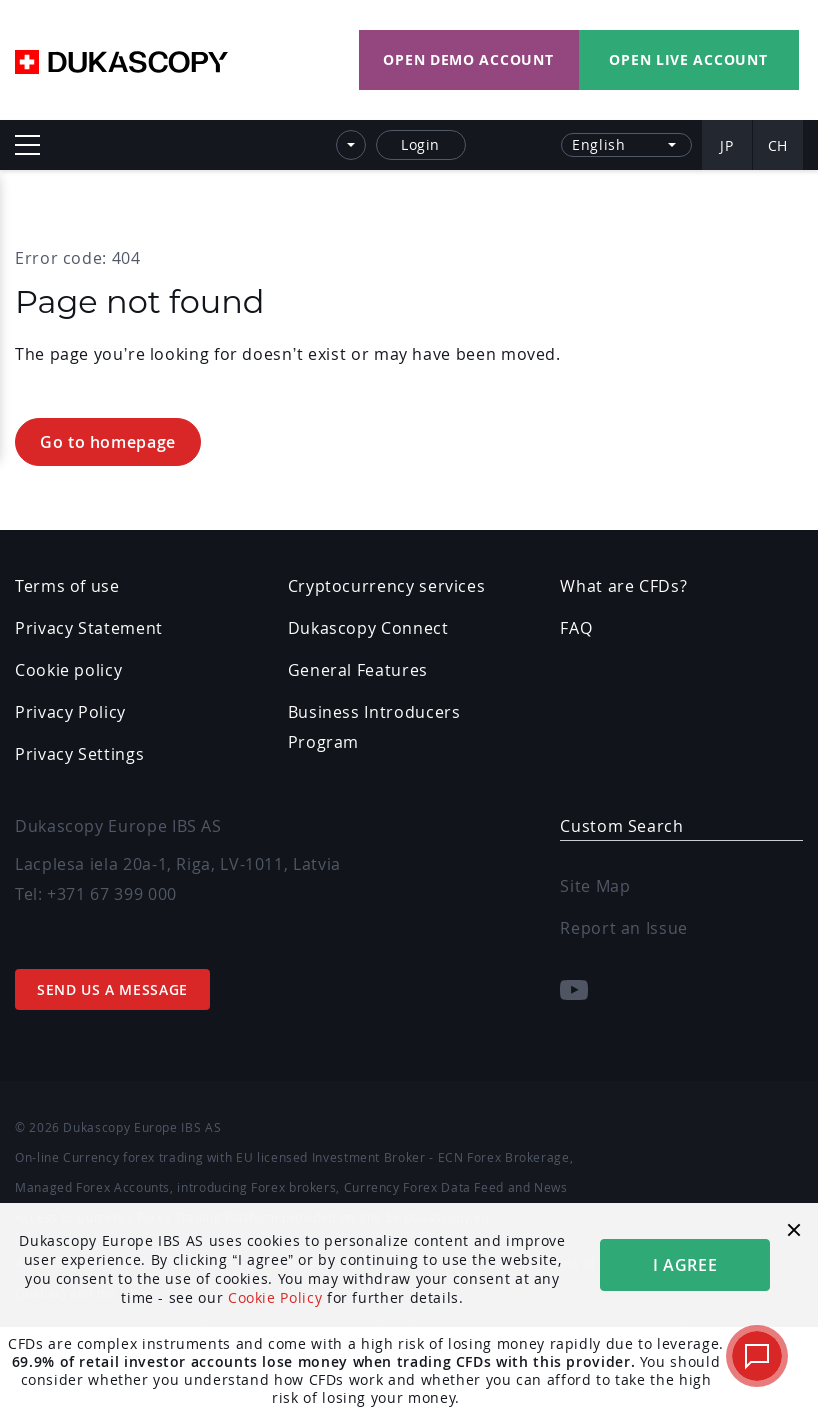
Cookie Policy (275, 1297)
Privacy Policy (70, 712)
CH (778, 145)
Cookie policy (68, 670)
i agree (685, 1265)
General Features (358, 670)
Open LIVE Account (688, 59)
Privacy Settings (79, 754)
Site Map (595, 886)
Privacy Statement (89, 628)
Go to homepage (108, 442)
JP (726, 145)
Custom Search (621, 826)
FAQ (576, 628)
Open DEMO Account (468, 59)
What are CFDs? (623, 586)
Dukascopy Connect (368, 628)
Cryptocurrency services (387, 586)
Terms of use (67, 586)
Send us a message (112, 989)
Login (420, 144)
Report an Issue (624, 928)
